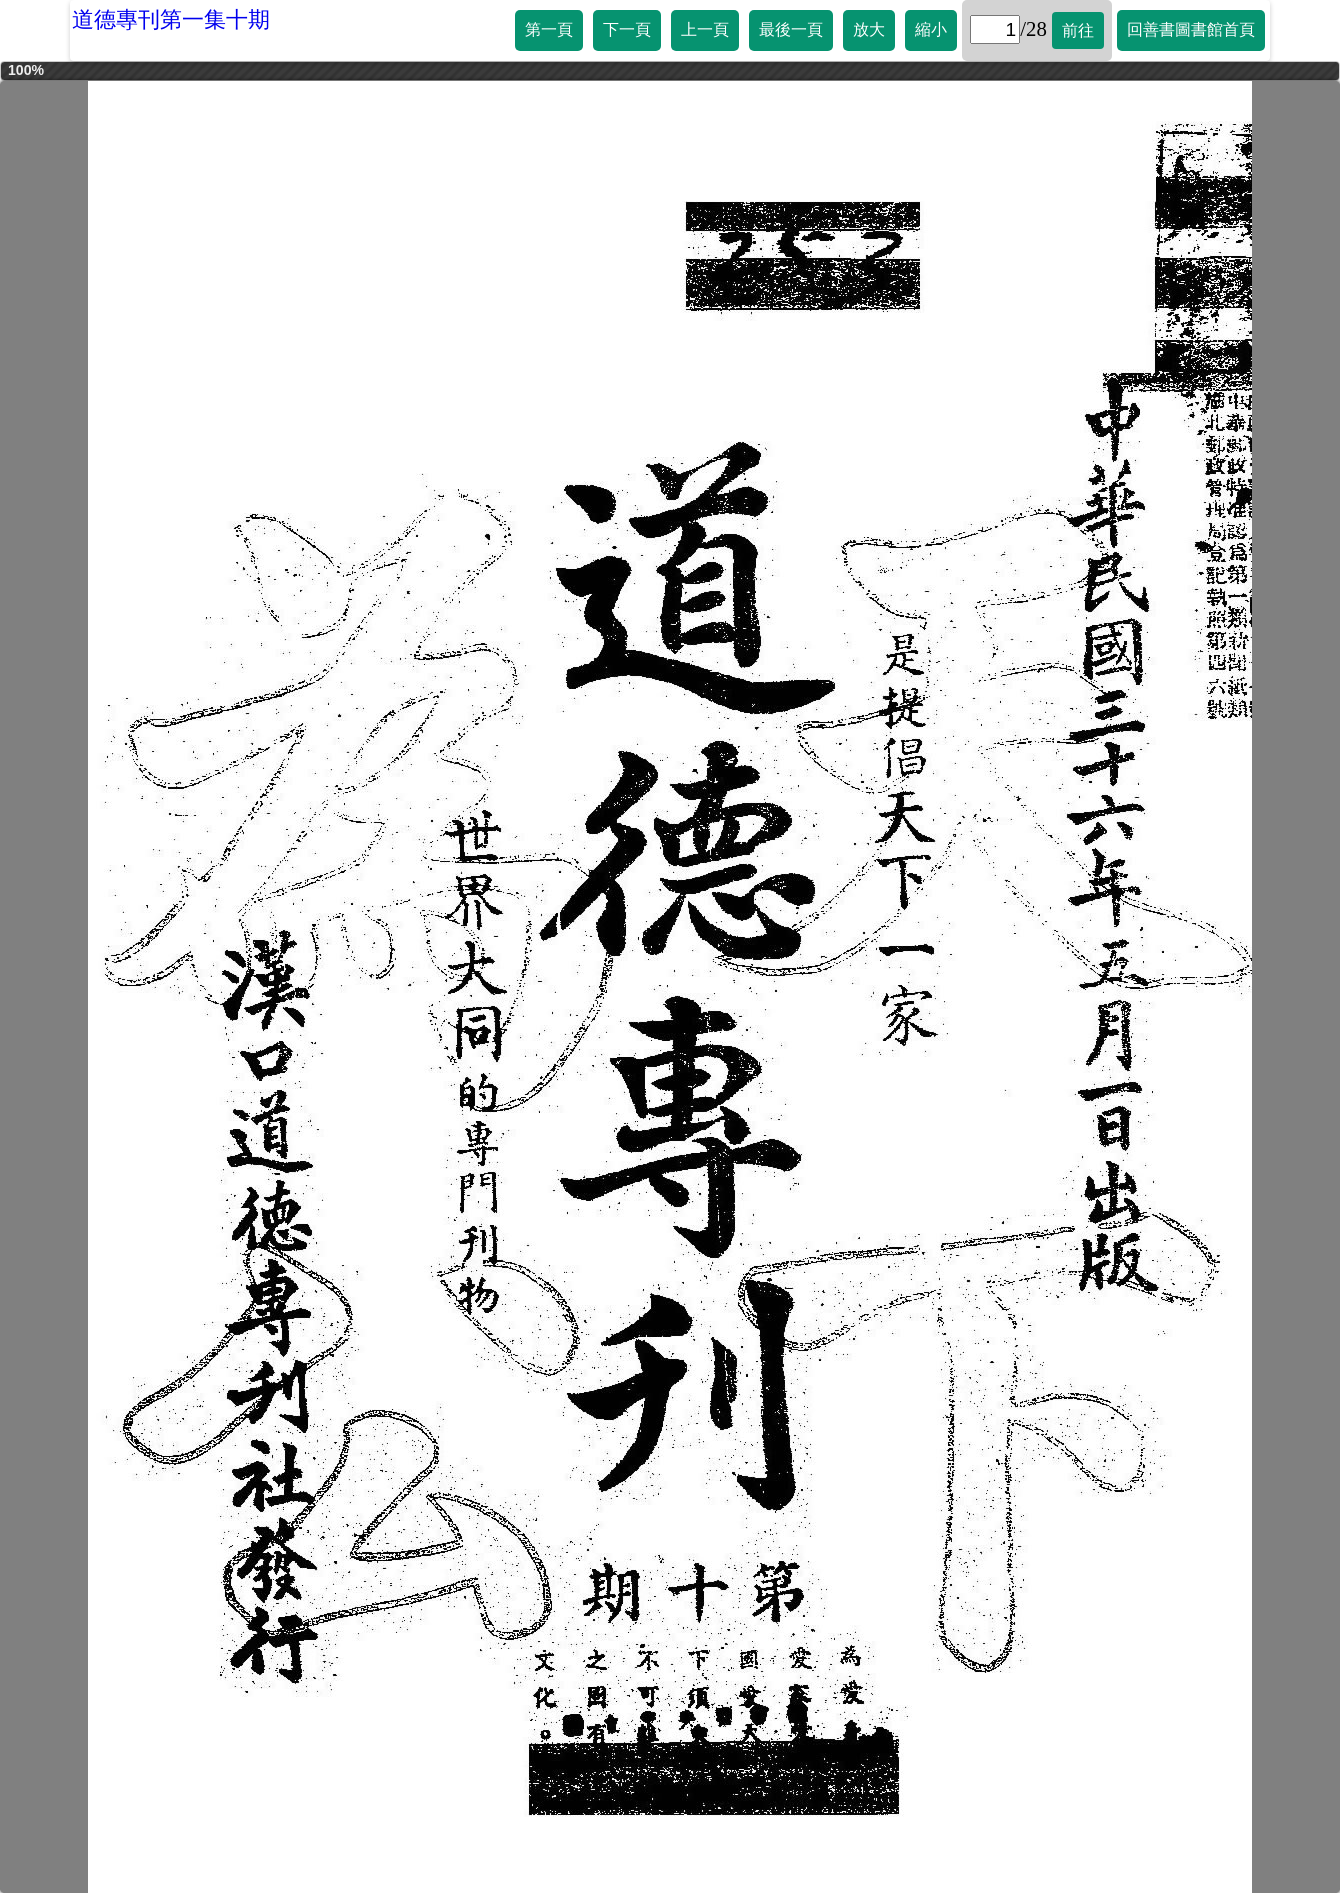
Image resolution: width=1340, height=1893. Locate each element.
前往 (1078, 30)
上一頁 (705, 29)
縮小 (931, 29)
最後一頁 (791, 29)
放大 (869, 29)
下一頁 (627, 29)
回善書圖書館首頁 (1191, 29)
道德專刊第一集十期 (171, 19)
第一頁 (549, 29)
